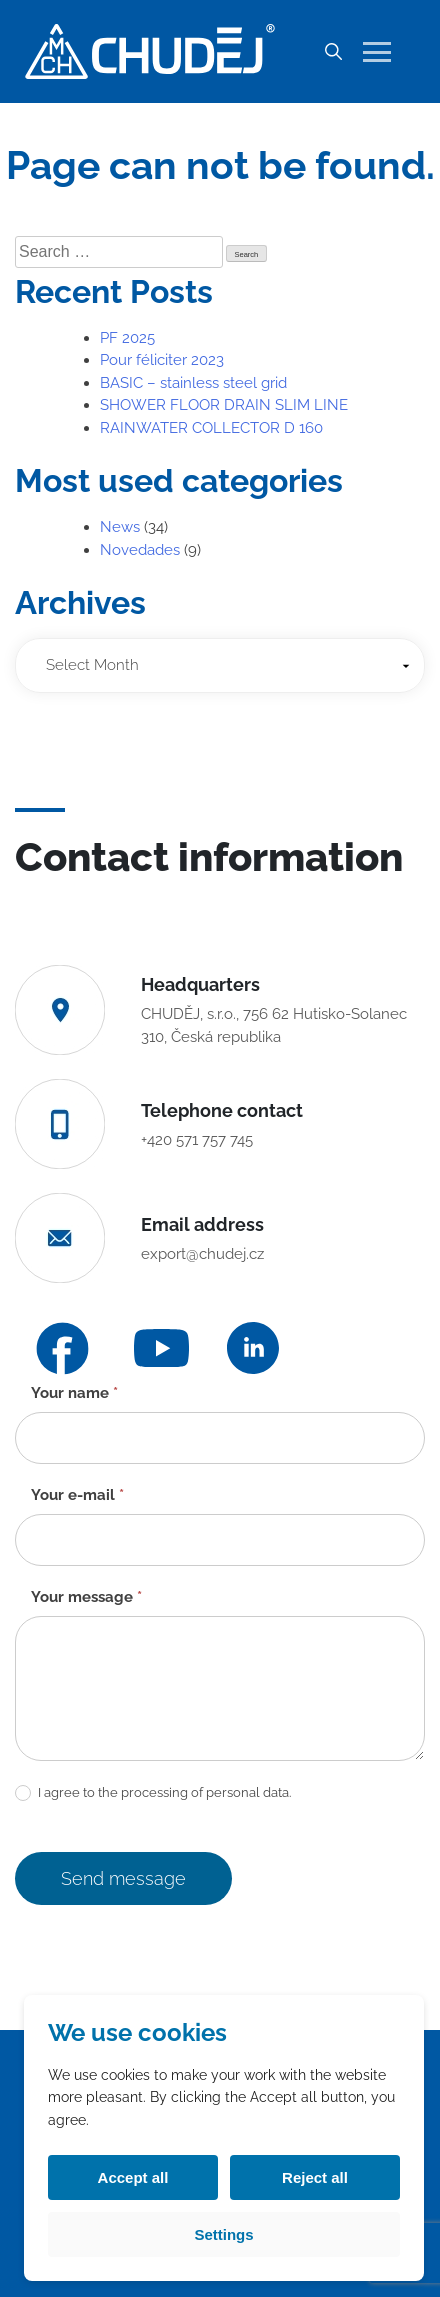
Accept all (133, 2177)
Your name (74, 1393)
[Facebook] (62, 1348)
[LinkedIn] (253, 1348)
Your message (86, 1597)
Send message (123, 1878)
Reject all (315, 2177)
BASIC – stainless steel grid (193, 383)
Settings (223, 2234)
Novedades (140, 550)
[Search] (333, 52)
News (120, 527)
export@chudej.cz (202, 1254)
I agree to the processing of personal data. (153, 1793)
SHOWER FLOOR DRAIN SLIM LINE (224, 405)
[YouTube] (161, 1348)
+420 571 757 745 (197, 1140)
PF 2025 (127, 338)
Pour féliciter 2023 (162, 360)
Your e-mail (77, 1495)
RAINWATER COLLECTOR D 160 (211, 428)
